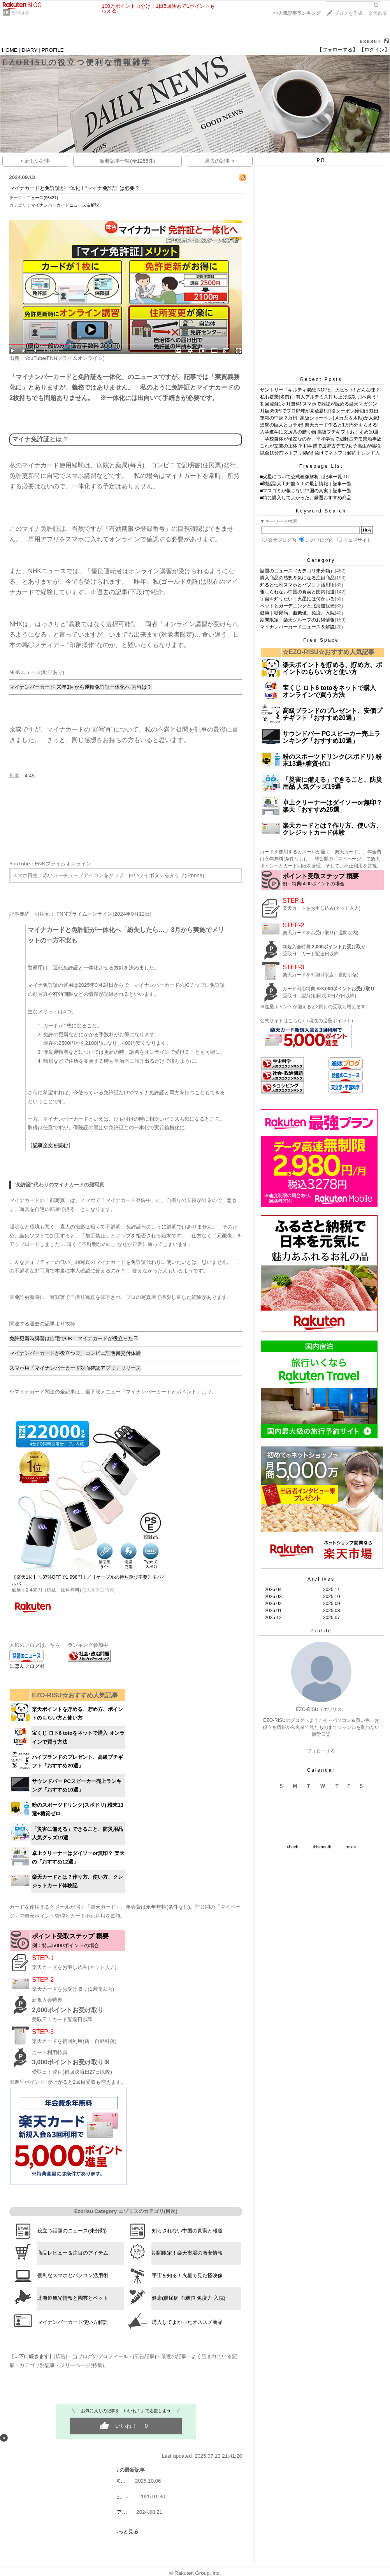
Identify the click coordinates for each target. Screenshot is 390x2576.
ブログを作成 (348, 13)
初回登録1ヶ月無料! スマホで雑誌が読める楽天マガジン (318, 404)
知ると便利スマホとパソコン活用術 (297, 585)
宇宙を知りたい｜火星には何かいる (297, 599)
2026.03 (273, 1596)
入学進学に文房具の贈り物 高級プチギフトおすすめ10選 (319, 432)
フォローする (321, 1751)
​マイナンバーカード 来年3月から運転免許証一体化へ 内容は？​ (80, 687)
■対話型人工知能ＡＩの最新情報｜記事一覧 (305, 483)
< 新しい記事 (35, 161)
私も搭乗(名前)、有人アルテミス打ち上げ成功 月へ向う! (319, 397)
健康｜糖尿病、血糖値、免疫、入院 (297, 613)
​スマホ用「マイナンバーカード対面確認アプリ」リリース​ (75, 1368)
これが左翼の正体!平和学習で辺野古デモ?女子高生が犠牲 (320, 446)
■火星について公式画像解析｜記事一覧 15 (304, 476)
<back (292, 1846)
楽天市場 (377, 13)
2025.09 (331, 1603)
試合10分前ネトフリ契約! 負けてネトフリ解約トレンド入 (320, 453)
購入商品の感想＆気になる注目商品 (297, 578)
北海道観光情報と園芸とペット (72, 2298)
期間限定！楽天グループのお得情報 (297, 620)
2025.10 (331, 1596)
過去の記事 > (220, 161)
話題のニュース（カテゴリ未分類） (297, 571)
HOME (10, 50)
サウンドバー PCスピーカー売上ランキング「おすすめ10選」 (331, 737)
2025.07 (331, 1617)
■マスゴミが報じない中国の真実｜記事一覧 (305, 490)
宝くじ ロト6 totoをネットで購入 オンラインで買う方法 (329, 691)
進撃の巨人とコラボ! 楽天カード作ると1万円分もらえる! (319, 425)
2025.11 (331, 1589)
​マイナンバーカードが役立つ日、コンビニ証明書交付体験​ (75, 1353)
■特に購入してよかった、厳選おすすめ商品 (305, 497)
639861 (370, 41)
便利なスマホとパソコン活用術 (72, 2275)
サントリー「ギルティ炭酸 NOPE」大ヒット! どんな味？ (320, 390)
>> (296, 13)
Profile (321, 1631)
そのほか (20, 12)
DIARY (29, 50)
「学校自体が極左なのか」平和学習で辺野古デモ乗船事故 (320, 439)
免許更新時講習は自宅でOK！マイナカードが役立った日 (73, 1338)
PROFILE (53, 50)
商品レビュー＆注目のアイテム (72, 2253)
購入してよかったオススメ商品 (187, 2322)
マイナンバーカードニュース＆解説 (65, 205)
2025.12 (273, 1617)
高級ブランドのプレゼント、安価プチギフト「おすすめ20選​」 (332, 714)
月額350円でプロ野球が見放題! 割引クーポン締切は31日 (319, 411)
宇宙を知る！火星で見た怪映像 (187, 2275)
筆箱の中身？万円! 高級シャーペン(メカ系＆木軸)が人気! (319, 418)
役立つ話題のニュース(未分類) (72, 2231)
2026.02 (273, 1603)
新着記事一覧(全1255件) (127, 161)
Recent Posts (321, 379)
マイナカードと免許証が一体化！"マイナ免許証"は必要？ (74, 188)
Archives (321, 1579)
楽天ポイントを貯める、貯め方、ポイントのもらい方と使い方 (332, 668)
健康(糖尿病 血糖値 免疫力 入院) (188, 2298)
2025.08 (331, 1610)
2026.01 (273, 1610)
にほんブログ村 (27, 1666)
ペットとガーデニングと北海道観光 (297, 606)
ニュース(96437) (42, 197)
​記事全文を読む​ (50, 1145)
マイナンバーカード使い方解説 (72, 2322)
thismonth (322, 1846)
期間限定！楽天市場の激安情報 (187, 2253)
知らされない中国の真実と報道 (187, 2231)
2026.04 (273, 1589)
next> (351, 1846)
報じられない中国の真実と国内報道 (297, 592)
